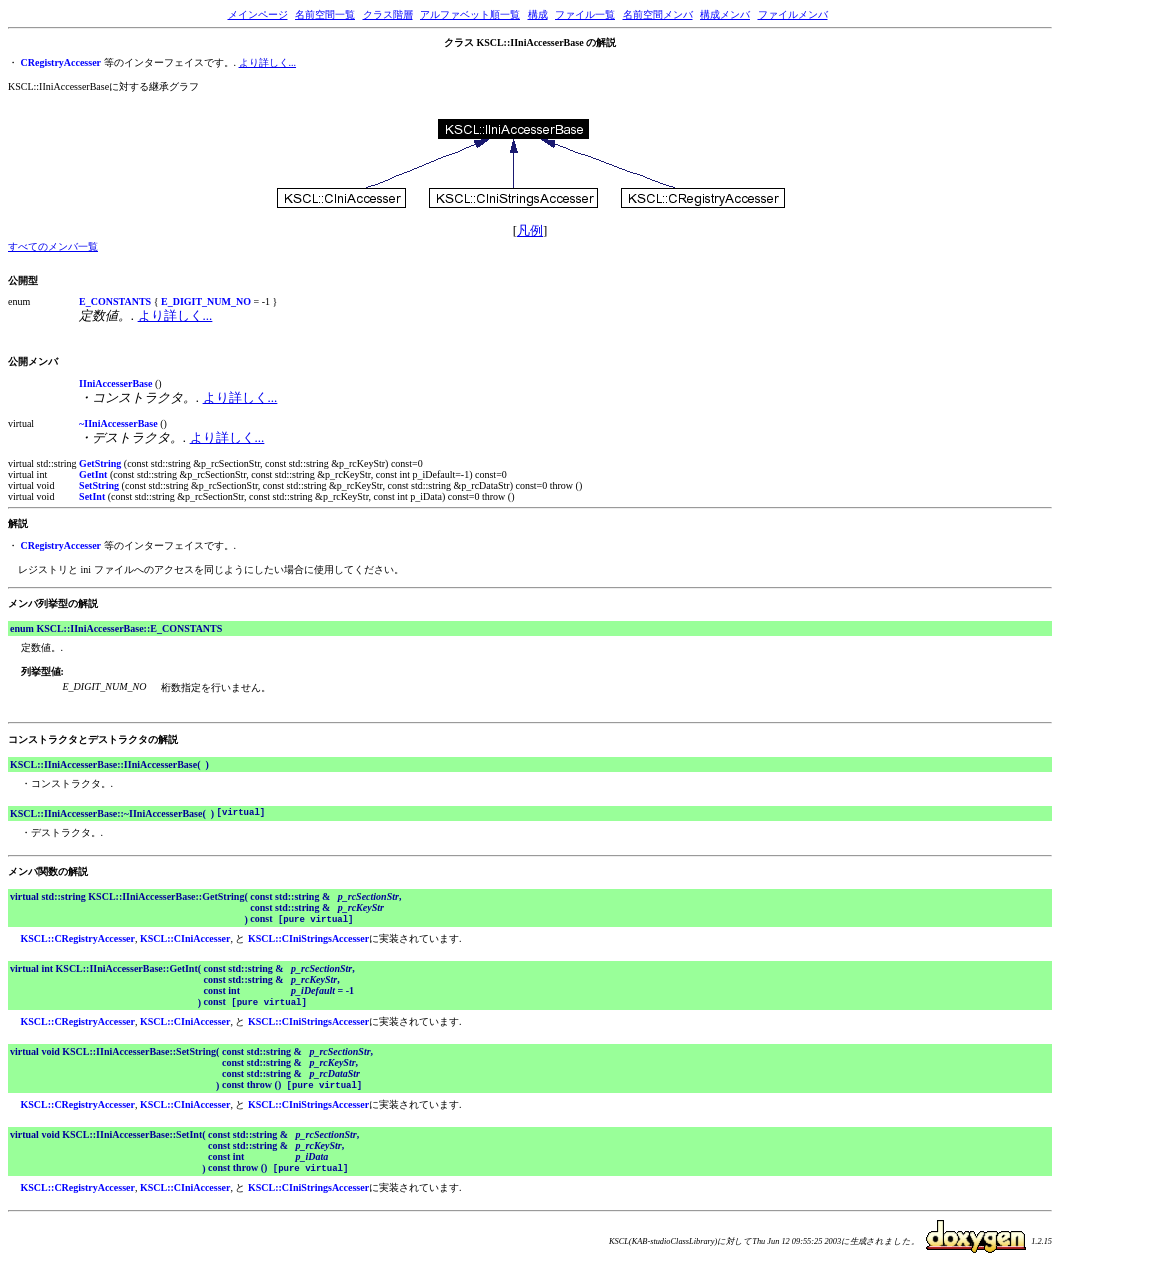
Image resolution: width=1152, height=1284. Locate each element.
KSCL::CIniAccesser (185, 941)
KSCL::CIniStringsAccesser (308, 941)
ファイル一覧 (585, 14)
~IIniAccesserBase (118, 423)
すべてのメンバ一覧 (53, 246)
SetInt (92, 496)
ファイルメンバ (793, 14)
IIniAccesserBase (115, 383)
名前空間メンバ (658, 14)
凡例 (530, 230)
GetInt (93, 474)
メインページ (258, 14)
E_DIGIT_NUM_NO (206, 301)
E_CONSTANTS (115, 301)
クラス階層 (388, 14)
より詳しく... (268, 62)
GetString (100, 463)
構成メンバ (725, 14)
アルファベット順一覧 (470, 14)
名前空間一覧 (325, 14)
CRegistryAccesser (61, 62)
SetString (99, 485)
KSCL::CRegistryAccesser (78, 941)
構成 (538, 14)
